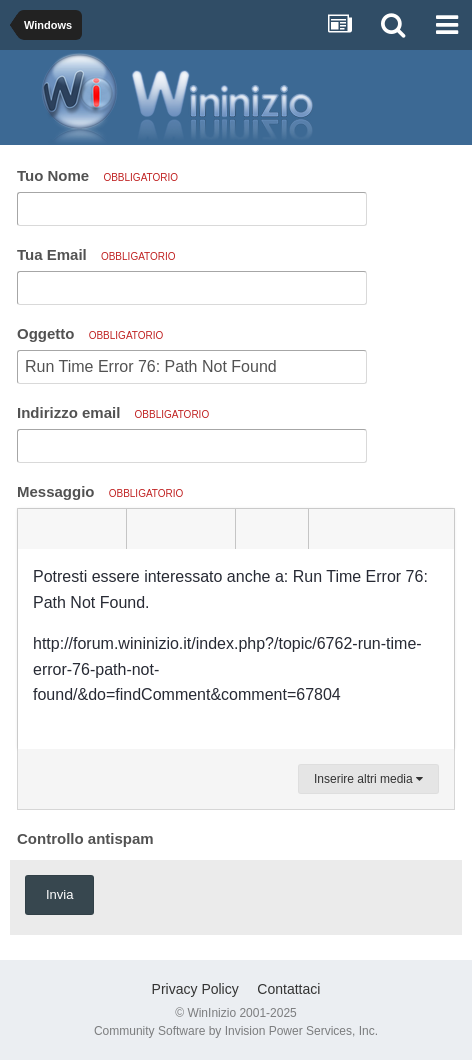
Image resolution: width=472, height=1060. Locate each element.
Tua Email (96, 254)
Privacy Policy (195, 989)
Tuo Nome (97, 175)
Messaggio (100, 491)
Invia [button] (59, 894)
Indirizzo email (113, 412)
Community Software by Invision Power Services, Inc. (236, 1031)
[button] (36, 529)
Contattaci (288, 989)
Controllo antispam (85, 838)
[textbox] (236, 649)
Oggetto (90, 333)
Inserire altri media (368, 779)
